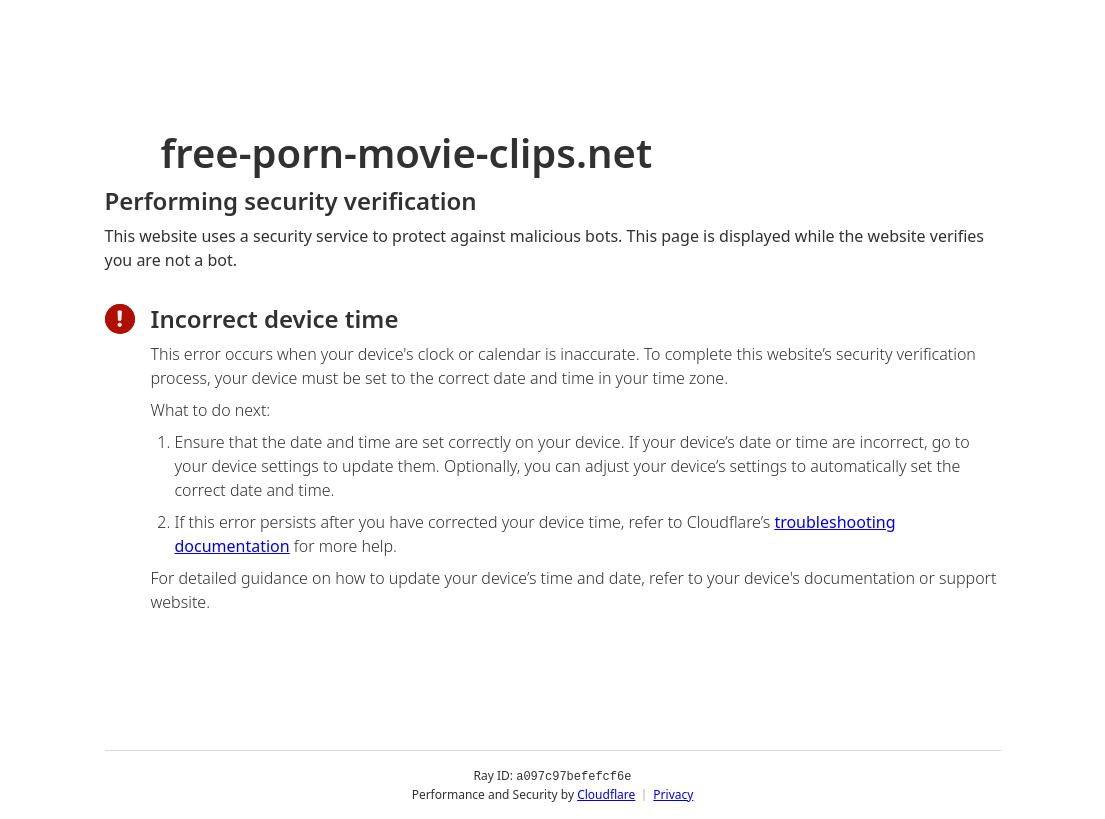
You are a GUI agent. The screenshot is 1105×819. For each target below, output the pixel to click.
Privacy (673, 793)
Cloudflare (606, 793)
